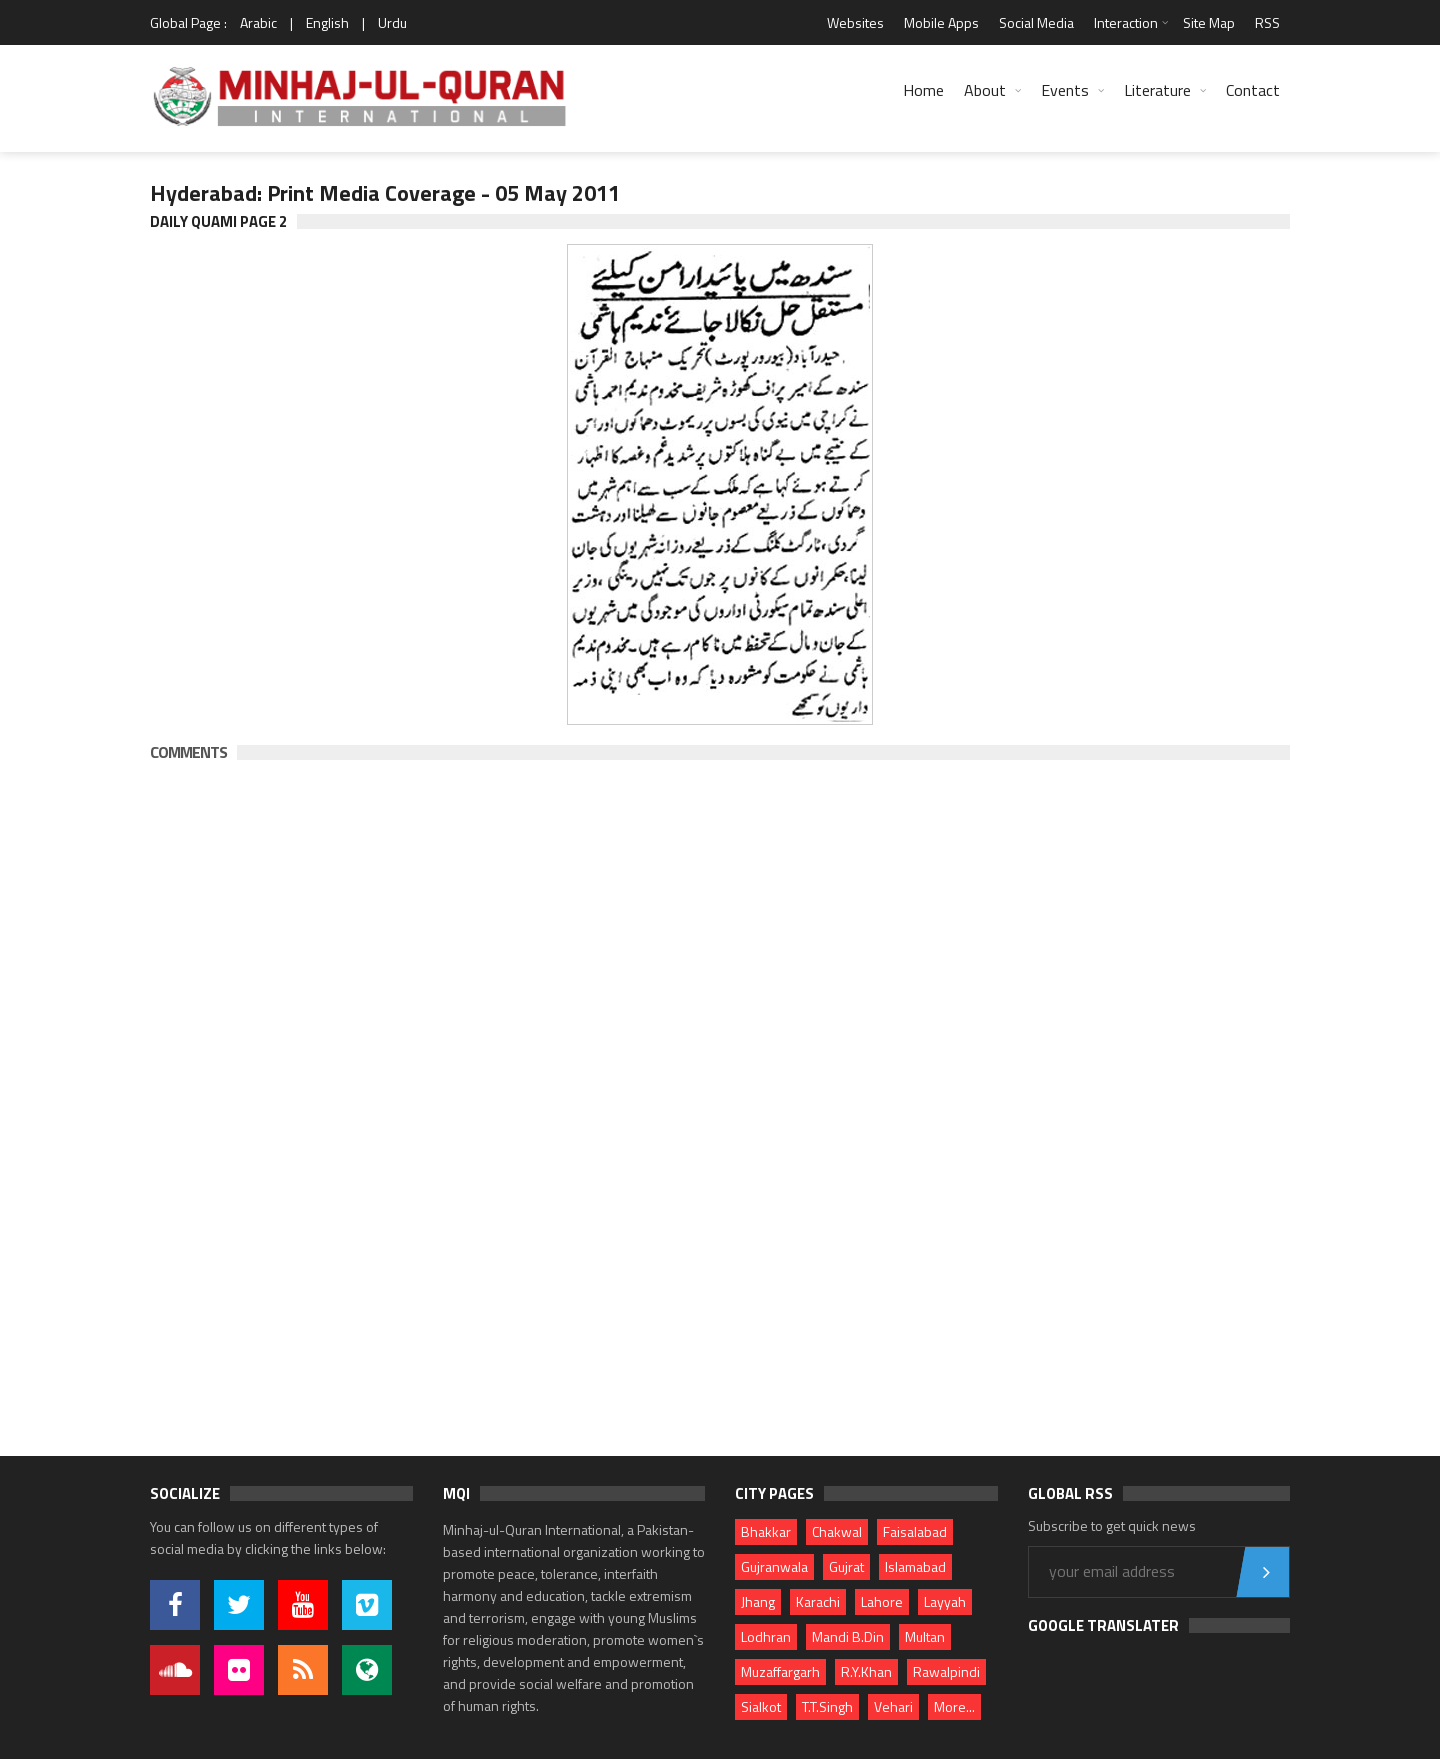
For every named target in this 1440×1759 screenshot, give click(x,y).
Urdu (392, 22)
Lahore (882, 1601)
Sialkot (761, 1706)
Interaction (1126, 22)
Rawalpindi (946, 1671)
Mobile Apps (941, 22)
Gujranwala (774, 1566)
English (327, 22)
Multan (925, 1636)
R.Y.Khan (866, 1671)
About (985, 90)
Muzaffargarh (780, 1671)
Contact (1253, 90)
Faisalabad (915, 1531)
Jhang (758, 1601)
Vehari (893, 1706)
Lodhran (766, 1636)
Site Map (1209, 22)
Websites (855, 22)
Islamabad (915, 1566)
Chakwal (837, 1531)
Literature (1157, 90)
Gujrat (846, 1566)
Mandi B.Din (848, 1636)
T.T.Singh (827, 1706)
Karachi (818, 1601)
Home (923, 90)
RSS (1267, 22)
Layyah (945, 1601)
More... (954, 1706)
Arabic (258, 22)
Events (1065, 90)
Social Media (1036, 22)
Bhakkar (766, 1531)
